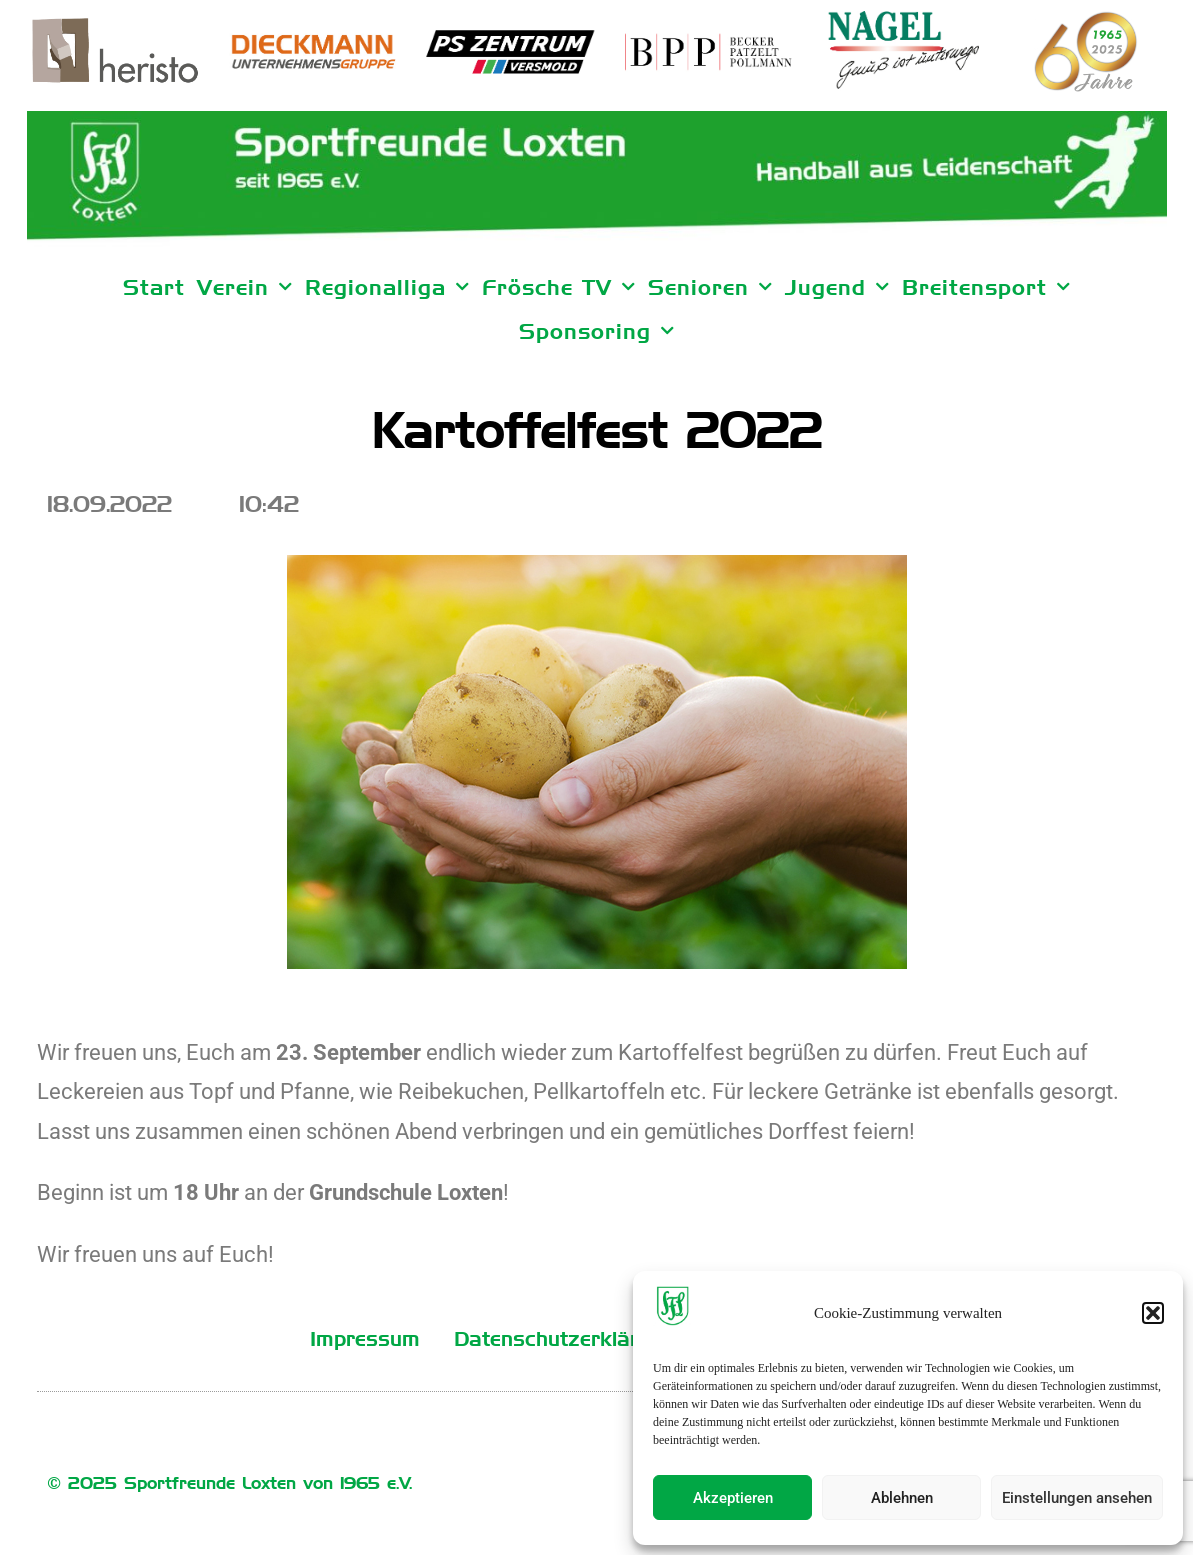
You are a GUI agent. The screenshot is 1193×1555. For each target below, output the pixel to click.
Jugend (837, 287)
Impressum (365, 1339)
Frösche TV (559, 287)
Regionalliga (387, 287)
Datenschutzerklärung (564, 1339)
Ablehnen (902, 1498)
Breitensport (986, 287)
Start (154, 287)
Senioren (710, 287)
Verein (245, 287)
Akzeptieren (733, 1498)
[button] (1153, 1313)
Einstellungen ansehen (1077, 1498)
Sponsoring (597, 331)
